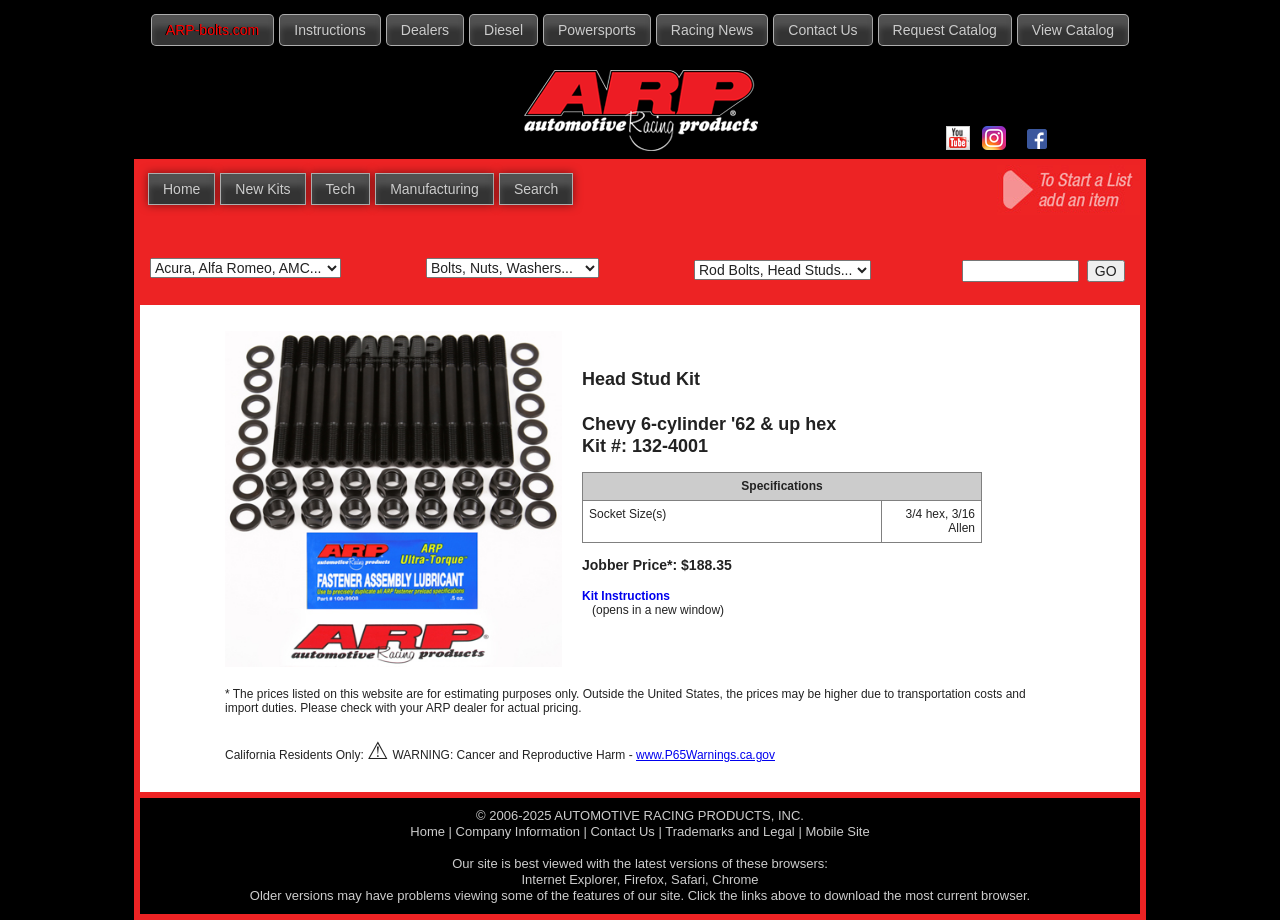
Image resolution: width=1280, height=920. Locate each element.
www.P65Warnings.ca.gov (705, 755)
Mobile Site (837, 831)
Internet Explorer (568, 879)
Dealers (425, 30)
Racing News (712, 30)
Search (536, 189)
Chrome (735, 879)
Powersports (597, 30)
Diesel (503, 30)
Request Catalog (945, 30)
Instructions (330, 30)
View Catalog (1073, 30)
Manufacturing (434, 189)
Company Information (518, 831)
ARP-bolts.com (212, 30)
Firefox (644, 879)
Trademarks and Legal (730, 831)
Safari (688, 879)
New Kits (262, 189)
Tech (341, 189)
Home (181, 189)
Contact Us (822, 30)
